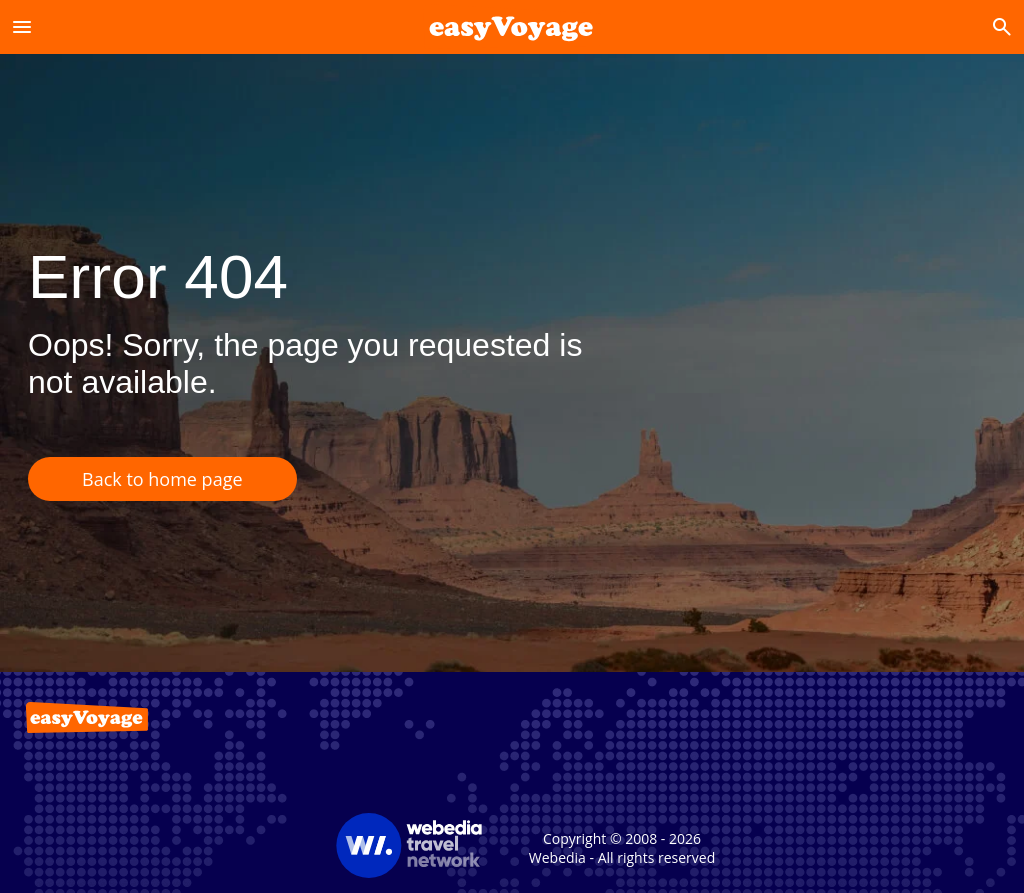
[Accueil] (511, 26)
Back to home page (162, 479)
